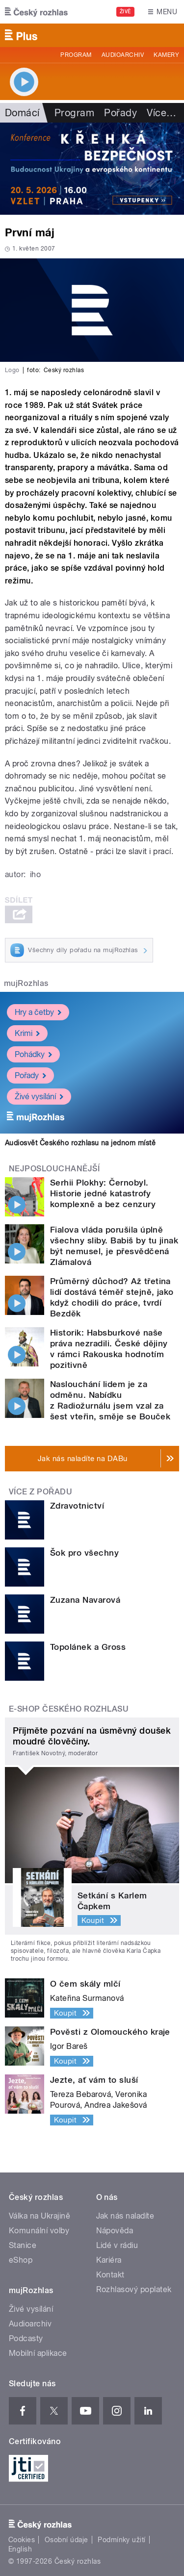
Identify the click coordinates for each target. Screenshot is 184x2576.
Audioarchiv (123, 54)
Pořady (120, 113)
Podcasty (26, 2338)
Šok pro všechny (84, 1553)
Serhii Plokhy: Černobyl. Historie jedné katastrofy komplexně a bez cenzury (103, 1193)
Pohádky (33, 1054)
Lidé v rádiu (117, 2245)
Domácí (22, 113)
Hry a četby (38, 1012)
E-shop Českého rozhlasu (69, 1709)
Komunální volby (39, 2230)
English (20, 2549)
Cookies (21, 2540)
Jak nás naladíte (125, 2216)
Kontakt (110, 2274)
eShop (20, 2260)
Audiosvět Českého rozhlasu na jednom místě (80, 1143)
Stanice (22, 2245)
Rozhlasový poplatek (134, 2289)
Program (75, 54)
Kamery (166, 54)
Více (161, 113)
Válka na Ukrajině (39, 2216)
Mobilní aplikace (38, 2353)
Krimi (27, 1033)
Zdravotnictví (77, 1506)
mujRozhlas (26, 983)
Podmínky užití (122, 2540)
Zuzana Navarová (85, 1600)
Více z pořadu (40, 1491)
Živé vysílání (39, 1096)
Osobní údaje (66, 2540)
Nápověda (114, 2230)
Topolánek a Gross (88, 1647)
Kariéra (109, 2260)
